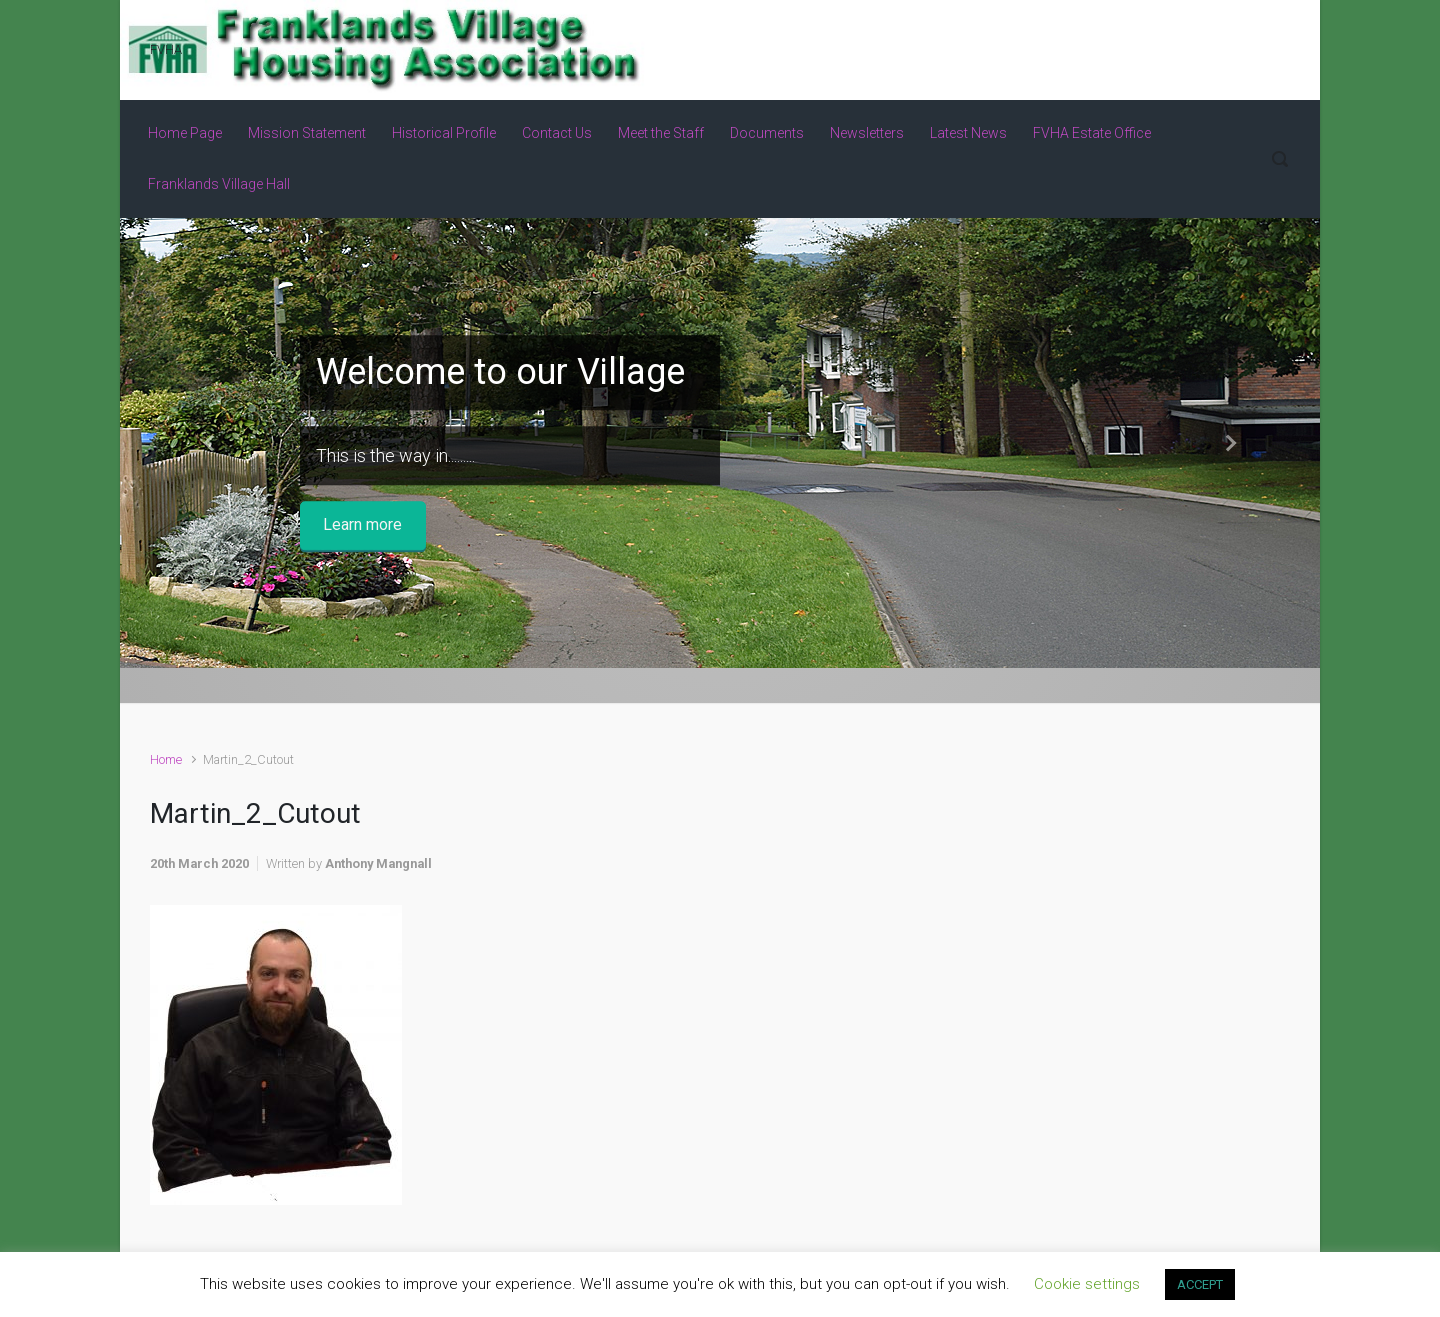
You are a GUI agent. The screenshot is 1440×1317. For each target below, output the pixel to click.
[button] (210, 443)
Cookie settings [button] (1087, 1284)
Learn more (362, 525)
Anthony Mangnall (378, 863)
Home (166, 759)
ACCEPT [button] (1200, 1284)
